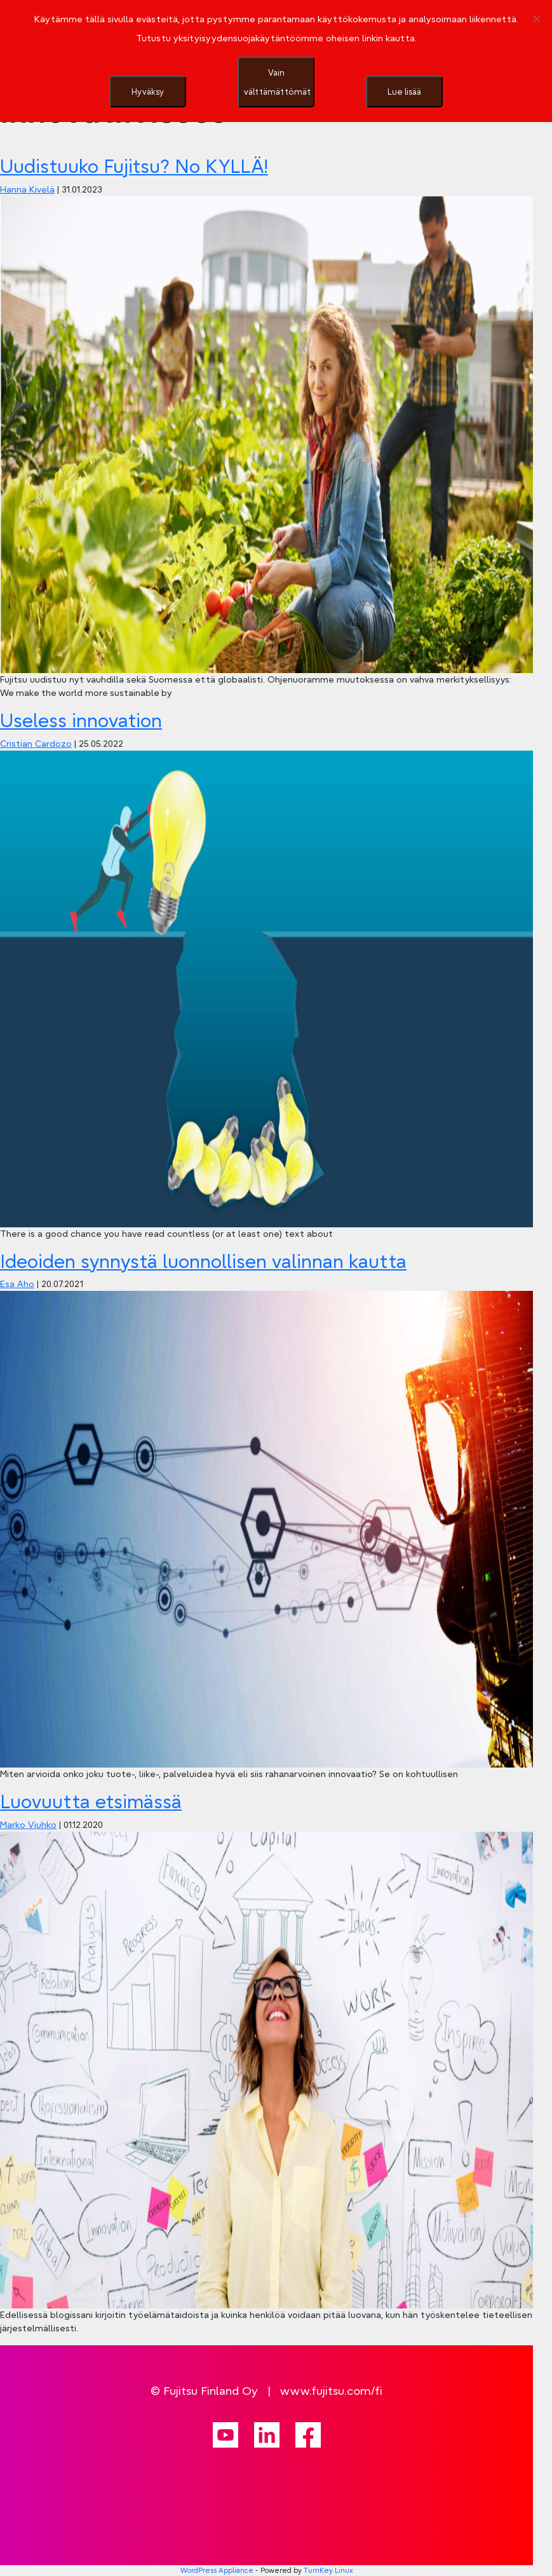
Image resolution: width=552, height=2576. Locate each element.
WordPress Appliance (216, 2570)
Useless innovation (81, 720)
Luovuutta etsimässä (91, 1801)
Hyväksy (147, 91)
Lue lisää (404, 91)
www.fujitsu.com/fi (331, 2390)
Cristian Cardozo (36, 743)
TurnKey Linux (328, 2570)
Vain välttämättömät (277, 82)
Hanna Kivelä (27, 189)
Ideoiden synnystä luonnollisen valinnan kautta (203, 1261)
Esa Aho (17, 1284)
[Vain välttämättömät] (536, 18)
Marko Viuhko (28, 1824)
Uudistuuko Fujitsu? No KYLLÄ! (134, 166)
